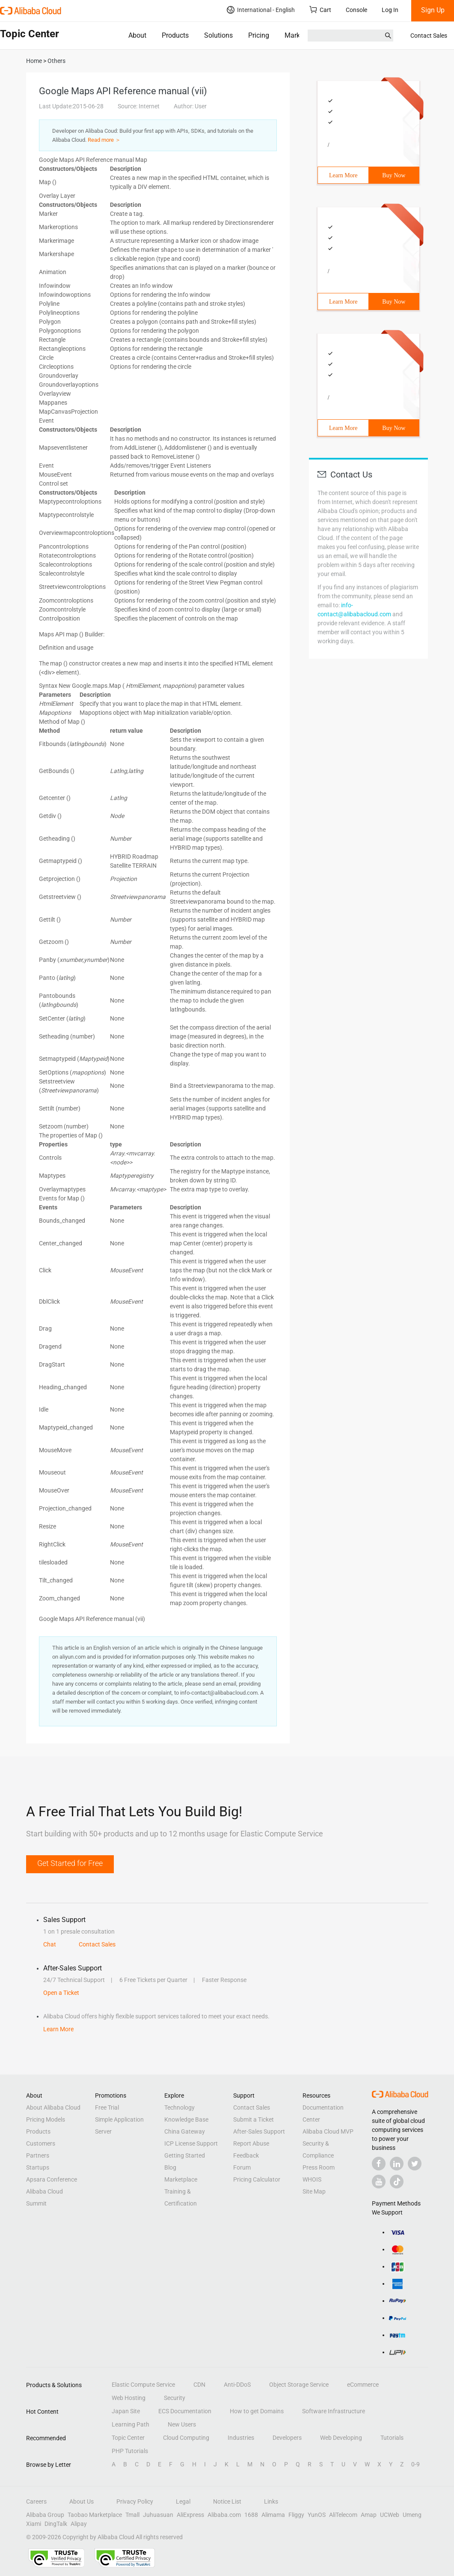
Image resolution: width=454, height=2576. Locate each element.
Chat (49, 1944)
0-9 (415, 2464)
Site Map (314, 2191)
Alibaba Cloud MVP (328, 2131)
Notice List (227, 2501)
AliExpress (190, 2514)
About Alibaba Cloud (53, 2107)
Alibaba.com (224, 2514)
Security (174, 2397)
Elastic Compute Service (143, 2384)
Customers (40, 2143)
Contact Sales (428, 35)
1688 (251, 2514)
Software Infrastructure (333, 2411)
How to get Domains (257, 2411)
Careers (36, 2501)
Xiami (33, 2523)
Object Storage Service (299, 2384)
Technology (179, 2107)
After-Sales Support (259, 2131)
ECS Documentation (184, 2411)
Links (271, 2501)
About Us (81, 2501)
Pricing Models (45, 2119)
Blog (170, 2167)
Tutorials (392, 2437)
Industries (241, 2437)
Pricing (258, 35)
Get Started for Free (70, 1863)
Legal (183, 2501)
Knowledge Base (186, 2119)
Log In (390, 9)
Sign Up (433, 10)
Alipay (79, 2523)
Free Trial (107, 2107)
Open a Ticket (61, 1992)
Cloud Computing (186, 2437)
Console (356, 9)
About (137, 35)
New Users (182, 2424)
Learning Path (130, 2424)
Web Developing (341, 2437)
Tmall (132, 2514)
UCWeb (389, 2514)
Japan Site (126, 2411)
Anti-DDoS (237, 2384)
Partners (37, 2155)
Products (175, 35)
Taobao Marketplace (95, 2514)
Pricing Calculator (256, 2179)
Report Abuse (251, 2143)
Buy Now (393, 175)
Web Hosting (128, 2397)
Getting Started (184, 2155)
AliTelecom (343, 2514)
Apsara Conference (51, 2179)
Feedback (246, 2155)
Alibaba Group (45, 2514)
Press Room (319, 2167)
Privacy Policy (134, 2501)
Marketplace (303, 35)
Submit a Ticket (253, 2119)
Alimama (273, 2514)
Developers (287, 2437)
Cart (320, 9)
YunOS (317, 2514)
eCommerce (363, 2384)
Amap (369, 2514)
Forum (242, 2167)
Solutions (218, 35)
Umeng (412, 2514)
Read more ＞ (104, 140)
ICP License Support (191, 2143)
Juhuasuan (158, 2514)
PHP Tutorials (130, 2451)
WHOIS (312, 2179)
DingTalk (56, 2523)
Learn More (343, 175)
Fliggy (296, 2514)
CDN (199, 2384)
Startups (37, 2167)
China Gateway (184, 2131)
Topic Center (128, 2437)
